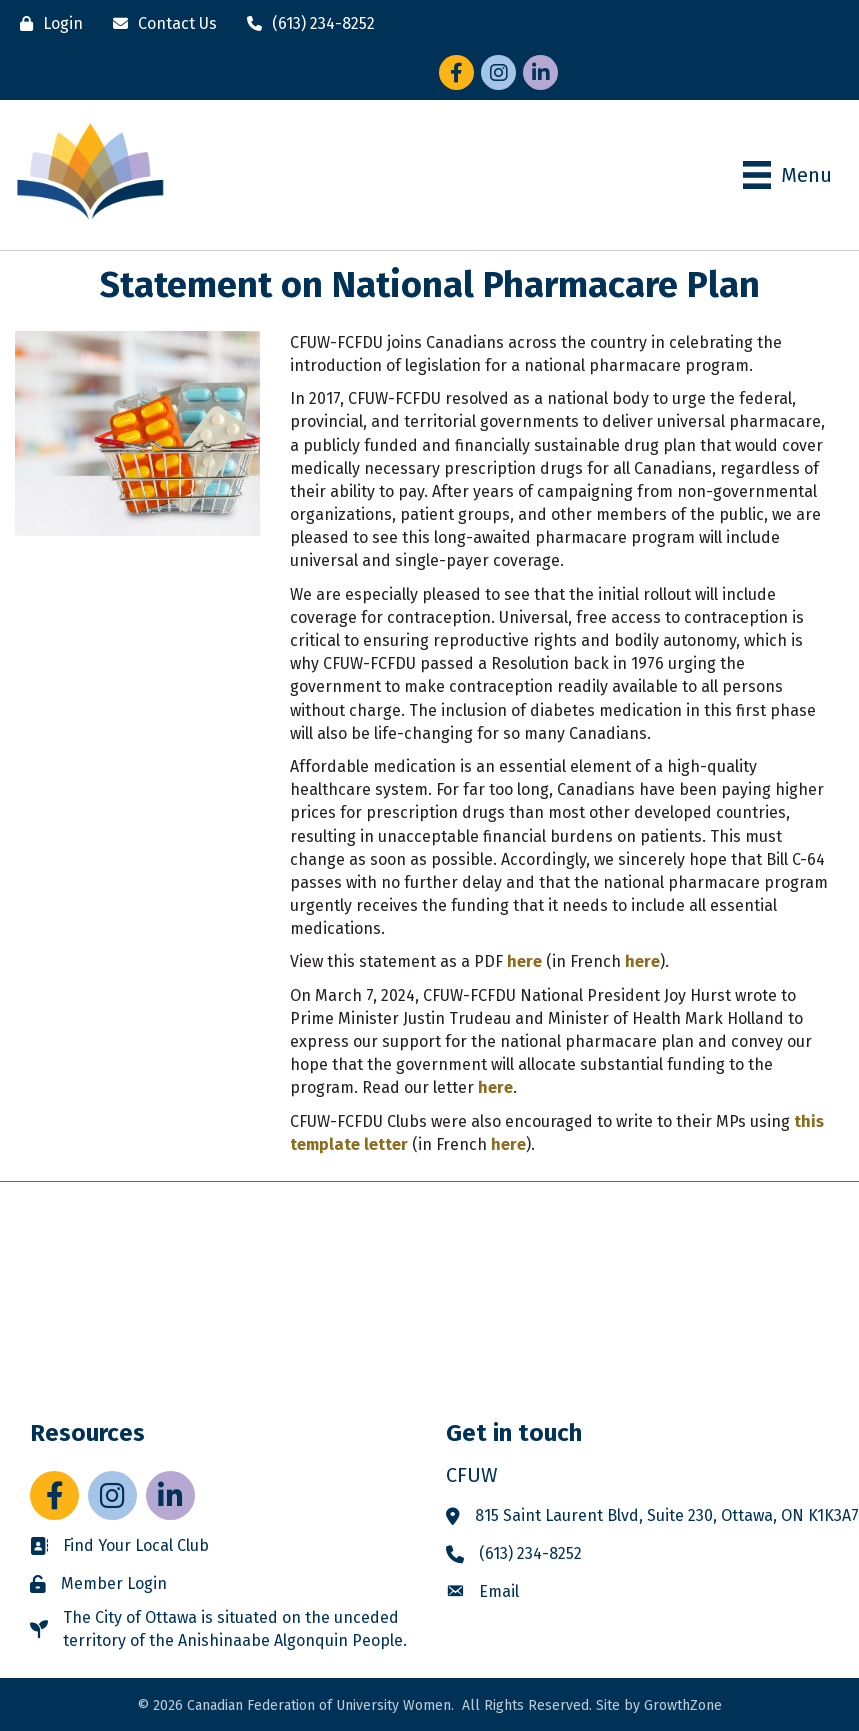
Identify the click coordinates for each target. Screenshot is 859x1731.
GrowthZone (683, 1705)
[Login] (46, 23)
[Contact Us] (160, 23)
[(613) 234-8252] (306, 23)
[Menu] (787, 175)
